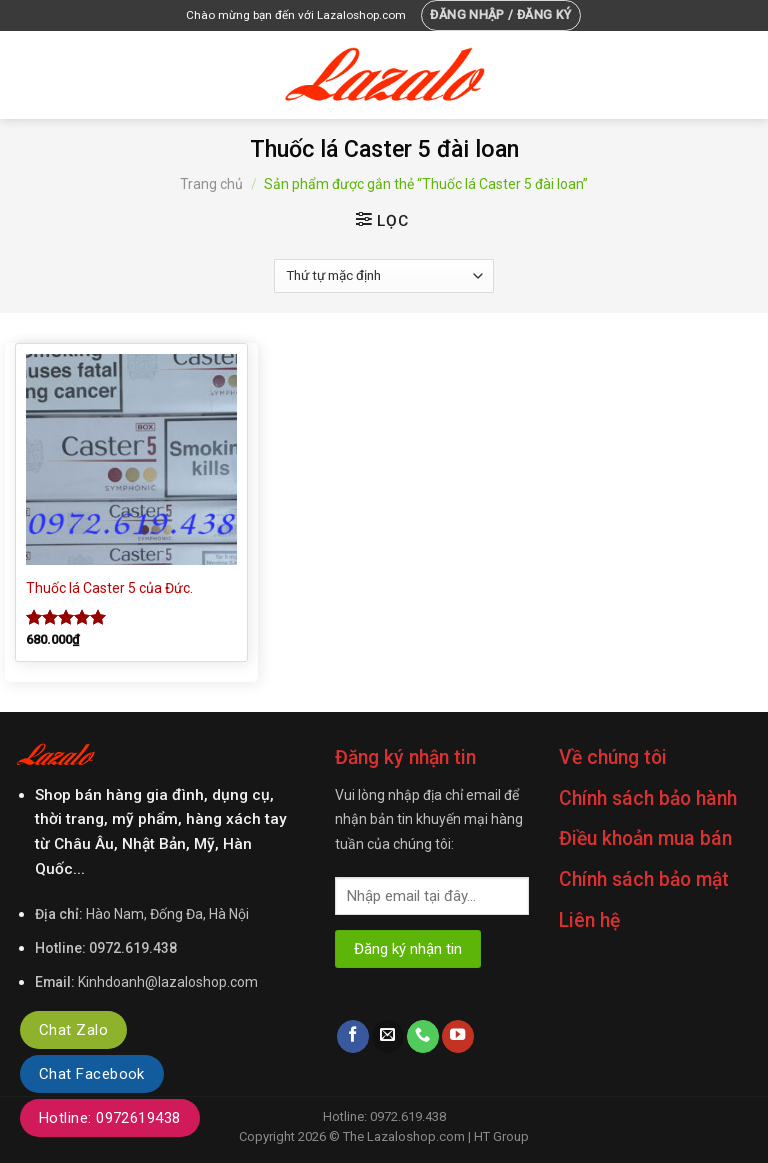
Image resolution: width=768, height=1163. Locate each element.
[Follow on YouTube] (458, 1036)
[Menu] (27, 75)
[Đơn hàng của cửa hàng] (383, 276)
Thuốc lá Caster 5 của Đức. (109, 588)
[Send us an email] (388, 1036)
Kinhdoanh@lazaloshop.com (168, 982)
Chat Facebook (92, 1074)
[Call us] (423, 1036)
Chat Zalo (73, 1030)
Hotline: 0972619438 (110, 1118)
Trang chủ (211, 184)
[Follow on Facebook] (353, 1036)
